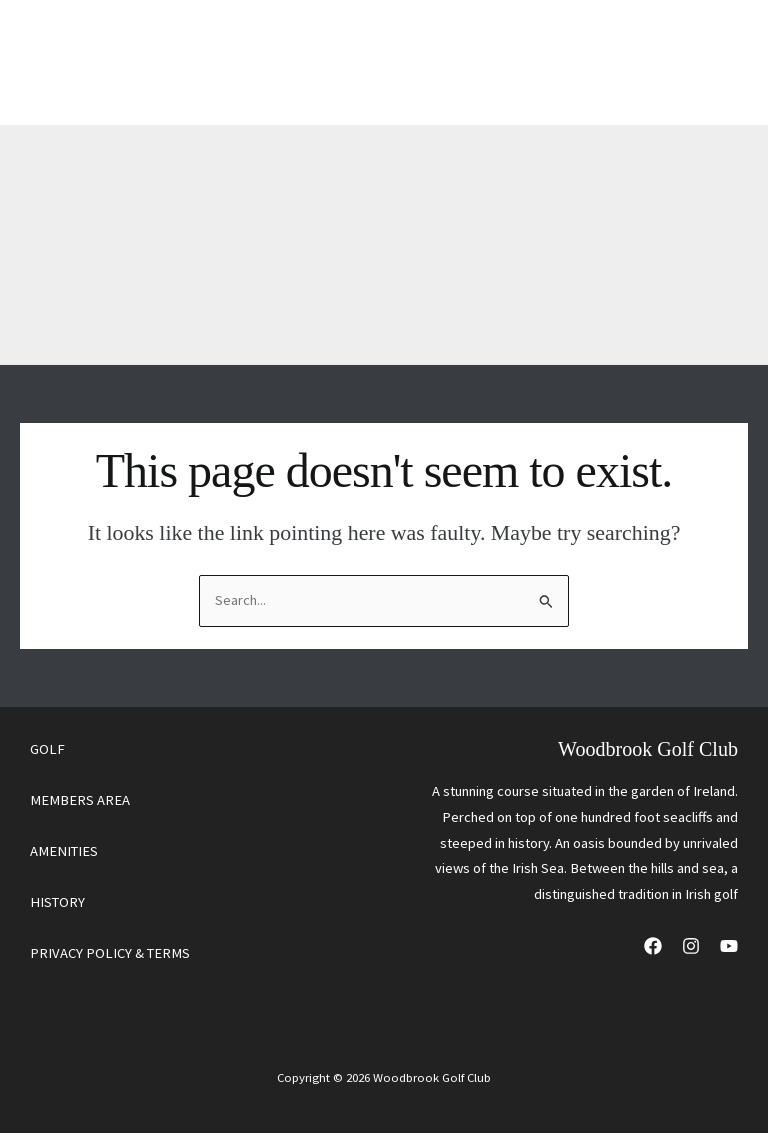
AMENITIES (64, 851)
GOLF (47, 749)
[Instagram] (691, 946)
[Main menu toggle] (707, 62)
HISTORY (57, 902)
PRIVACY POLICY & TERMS (110, 953)
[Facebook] (653, 946)
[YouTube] (729, 946)
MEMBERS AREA (80, 800)
